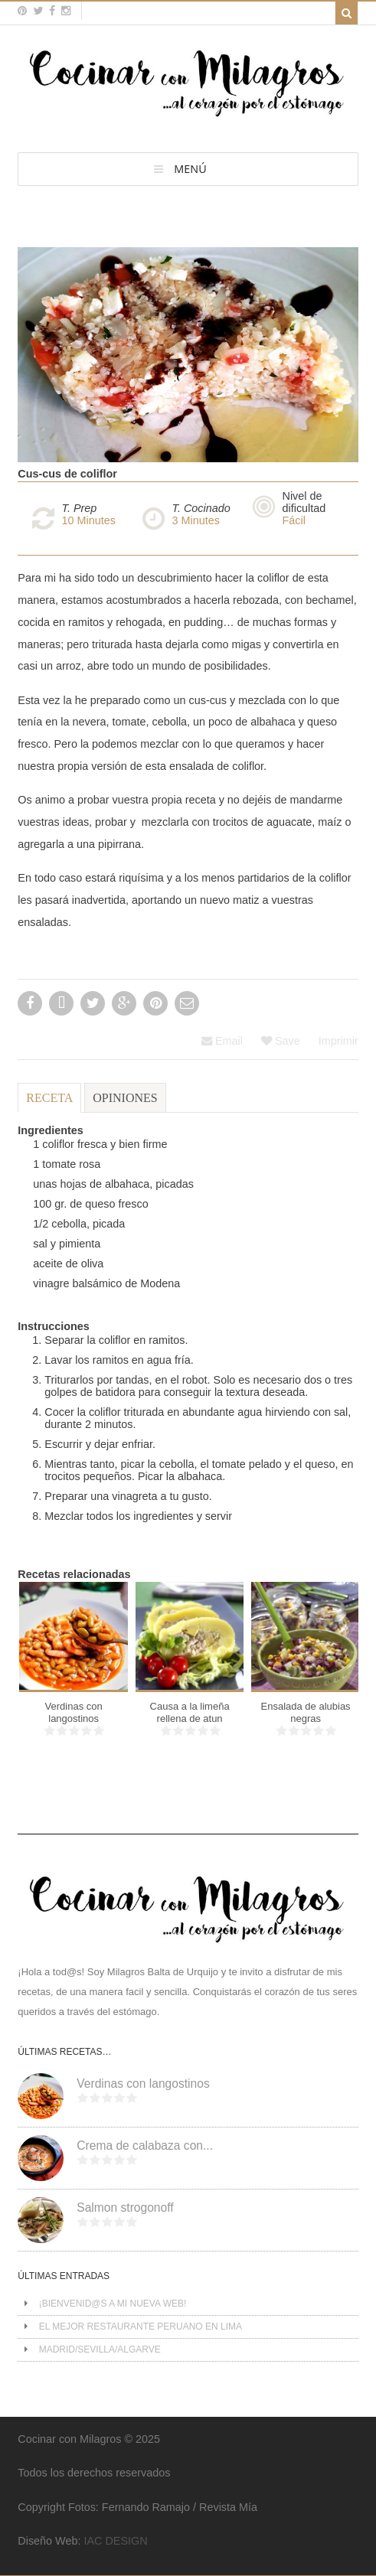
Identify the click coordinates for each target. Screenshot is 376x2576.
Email (222, 1041)
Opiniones (125, 1097)
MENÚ (190, 168)
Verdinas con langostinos (74, 1712)
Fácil (294, 520)
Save (280, 1041)
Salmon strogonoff (125, 2207)
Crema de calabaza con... (145, 2145)
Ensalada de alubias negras (306, 1712)
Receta (49, 1097)
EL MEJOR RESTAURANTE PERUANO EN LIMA (140, 2326)
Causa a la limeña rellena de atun (190, 1712)
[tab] (49, 1105)
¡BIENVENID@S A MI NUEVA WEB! (113, 2303)
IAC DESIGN (115, 2541)
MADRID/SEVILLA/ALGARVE (100, 2349)
